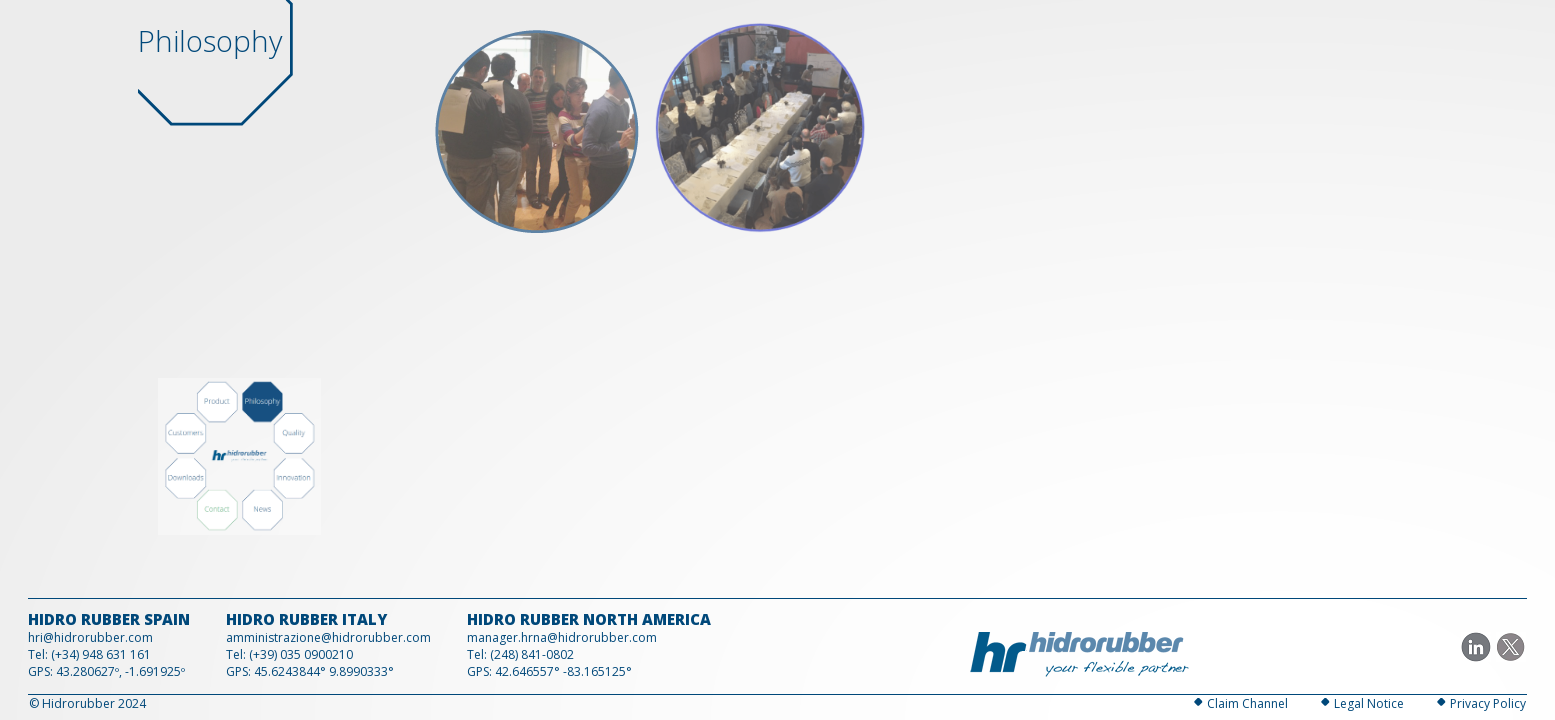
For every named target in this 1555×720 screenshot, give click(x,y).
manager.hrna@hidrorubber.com (562, 637)
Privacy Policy (1488, 703)
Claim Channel (1247, 703)
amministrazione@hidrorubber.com (328, 637)
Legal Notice (1369, 703)
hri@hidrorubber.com (90, 637)
